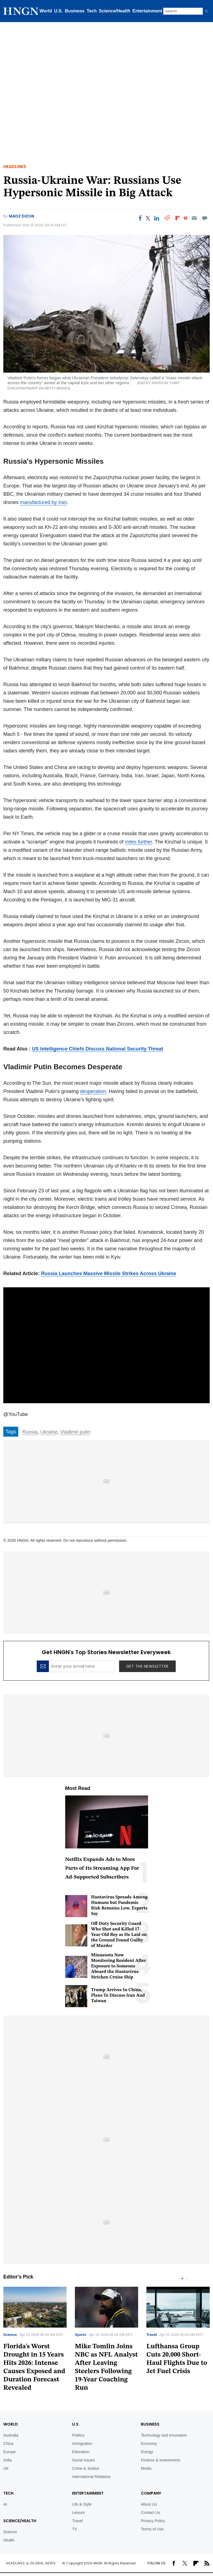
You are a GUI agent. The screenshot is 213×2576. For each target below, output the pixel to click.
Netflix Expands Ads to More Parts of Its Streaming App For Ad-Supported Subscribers (102, 1868)
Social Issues (83, 2460)
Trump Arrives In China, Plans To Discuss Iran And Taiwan (118, 1995)
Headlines (14, 166)
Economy (149, 2443)
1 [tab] (182, 2278)
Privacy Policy (153, 2521)
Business (75, 11)
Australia (10, 2435)
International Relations (91, 2476)
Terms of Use (152, 2529)
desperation (93, 1091)
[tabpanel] (106, 2341)
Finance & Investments (160, 2460)
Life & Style (82, 2504)
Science (10, 2335)
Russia (30, 1432)
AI (5, 2504)
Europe (9, 2452)
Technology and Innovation (164, 2435)
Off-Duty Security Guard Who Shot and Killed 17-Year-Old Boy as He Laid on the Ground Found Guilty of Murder (119, 1935)
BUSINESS (150, 2424)
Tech (92, 11)
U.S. (58, 11)
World (46, 11)
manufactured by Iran (43, 502)
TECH (8, 2493)
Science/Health (114, 11)
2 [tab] (187, 2278)
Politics (78, 2435)
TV (74, 2529)
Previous (194, 2278)
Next (205, 2278)
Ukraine (48, 1432)
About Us (149, 2504)
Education (80, 2452)
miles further (138, 842)
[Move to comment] (205, 218)
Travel (151, 2335)
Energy (147, 2452)
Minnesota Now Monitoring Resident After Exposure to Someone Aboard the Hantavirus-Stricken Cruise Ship (118, 1966)
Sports (80, 2335)
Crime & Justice (85, 2468)
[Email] (194, 218)
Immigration (82, 2443)
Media (146, 2468)
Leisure (78, 2512)
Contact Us (150, 2512)
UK (6, 2468)
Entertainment (147, 11)
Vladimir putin (75, 1432)
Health (8, 2540)
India (7, 2460)
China (8, 2443)
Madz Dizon (21, 216)
